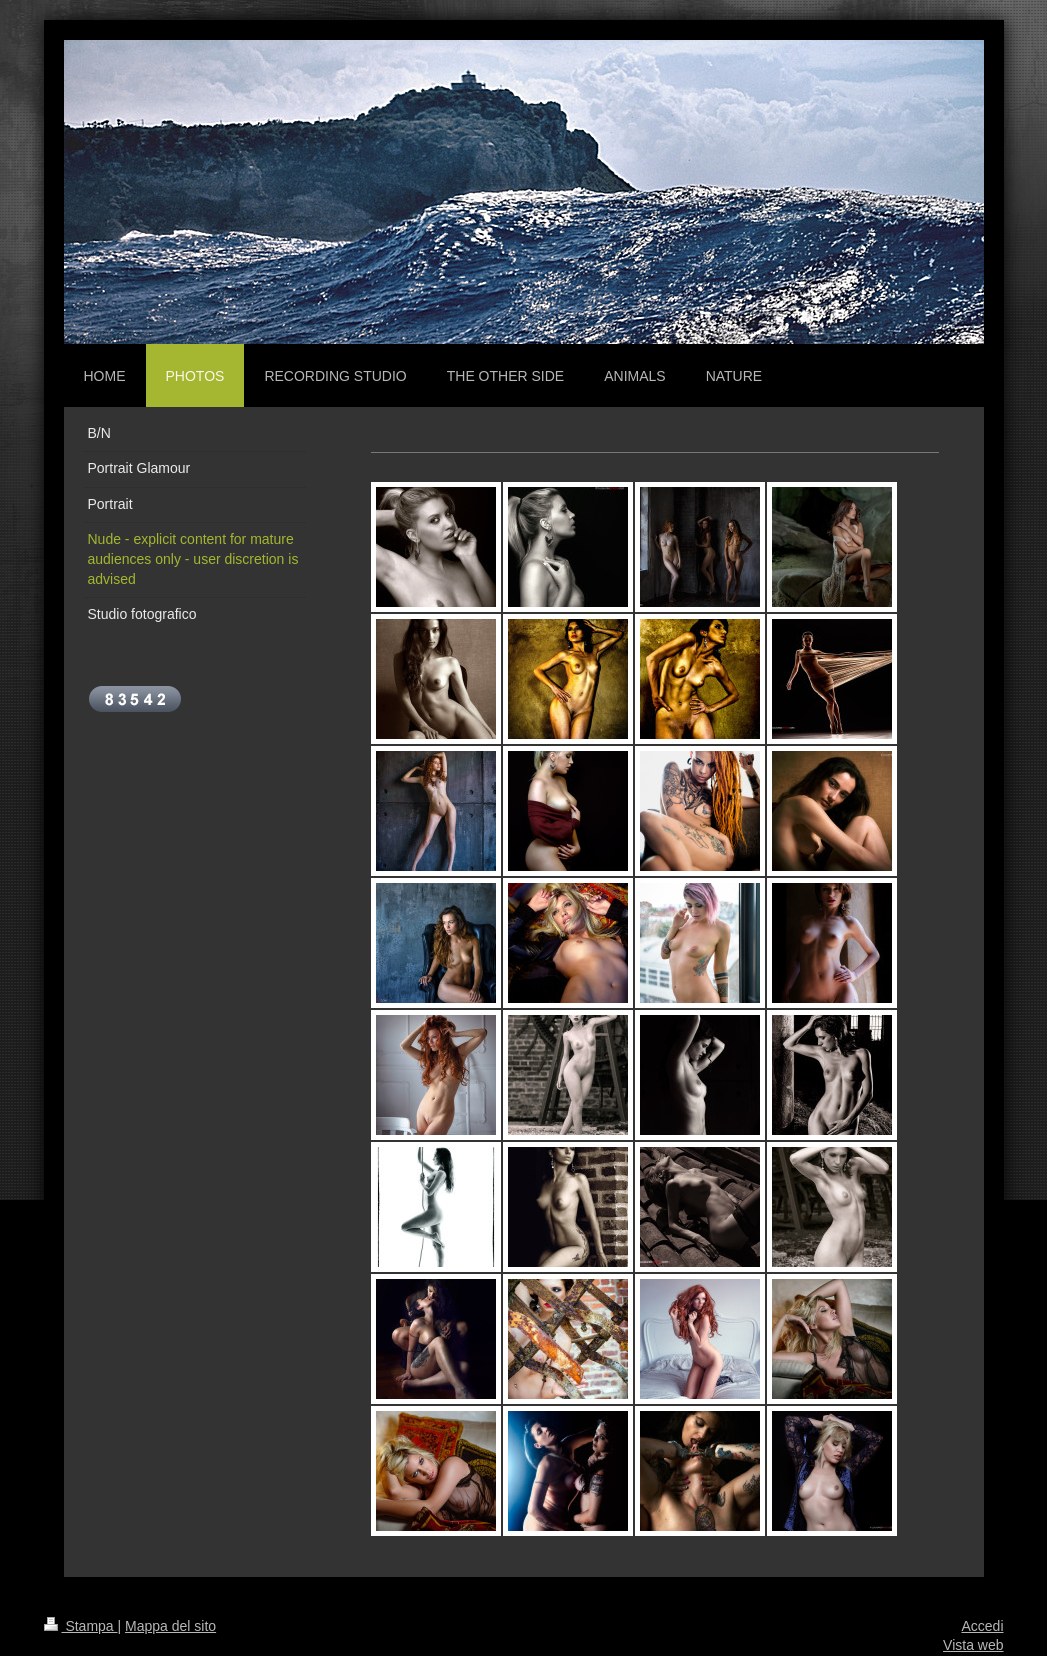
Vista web (973, 1645)
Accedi (982, 1626)
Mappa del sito (170, 1626)
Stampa (81, 1626)
